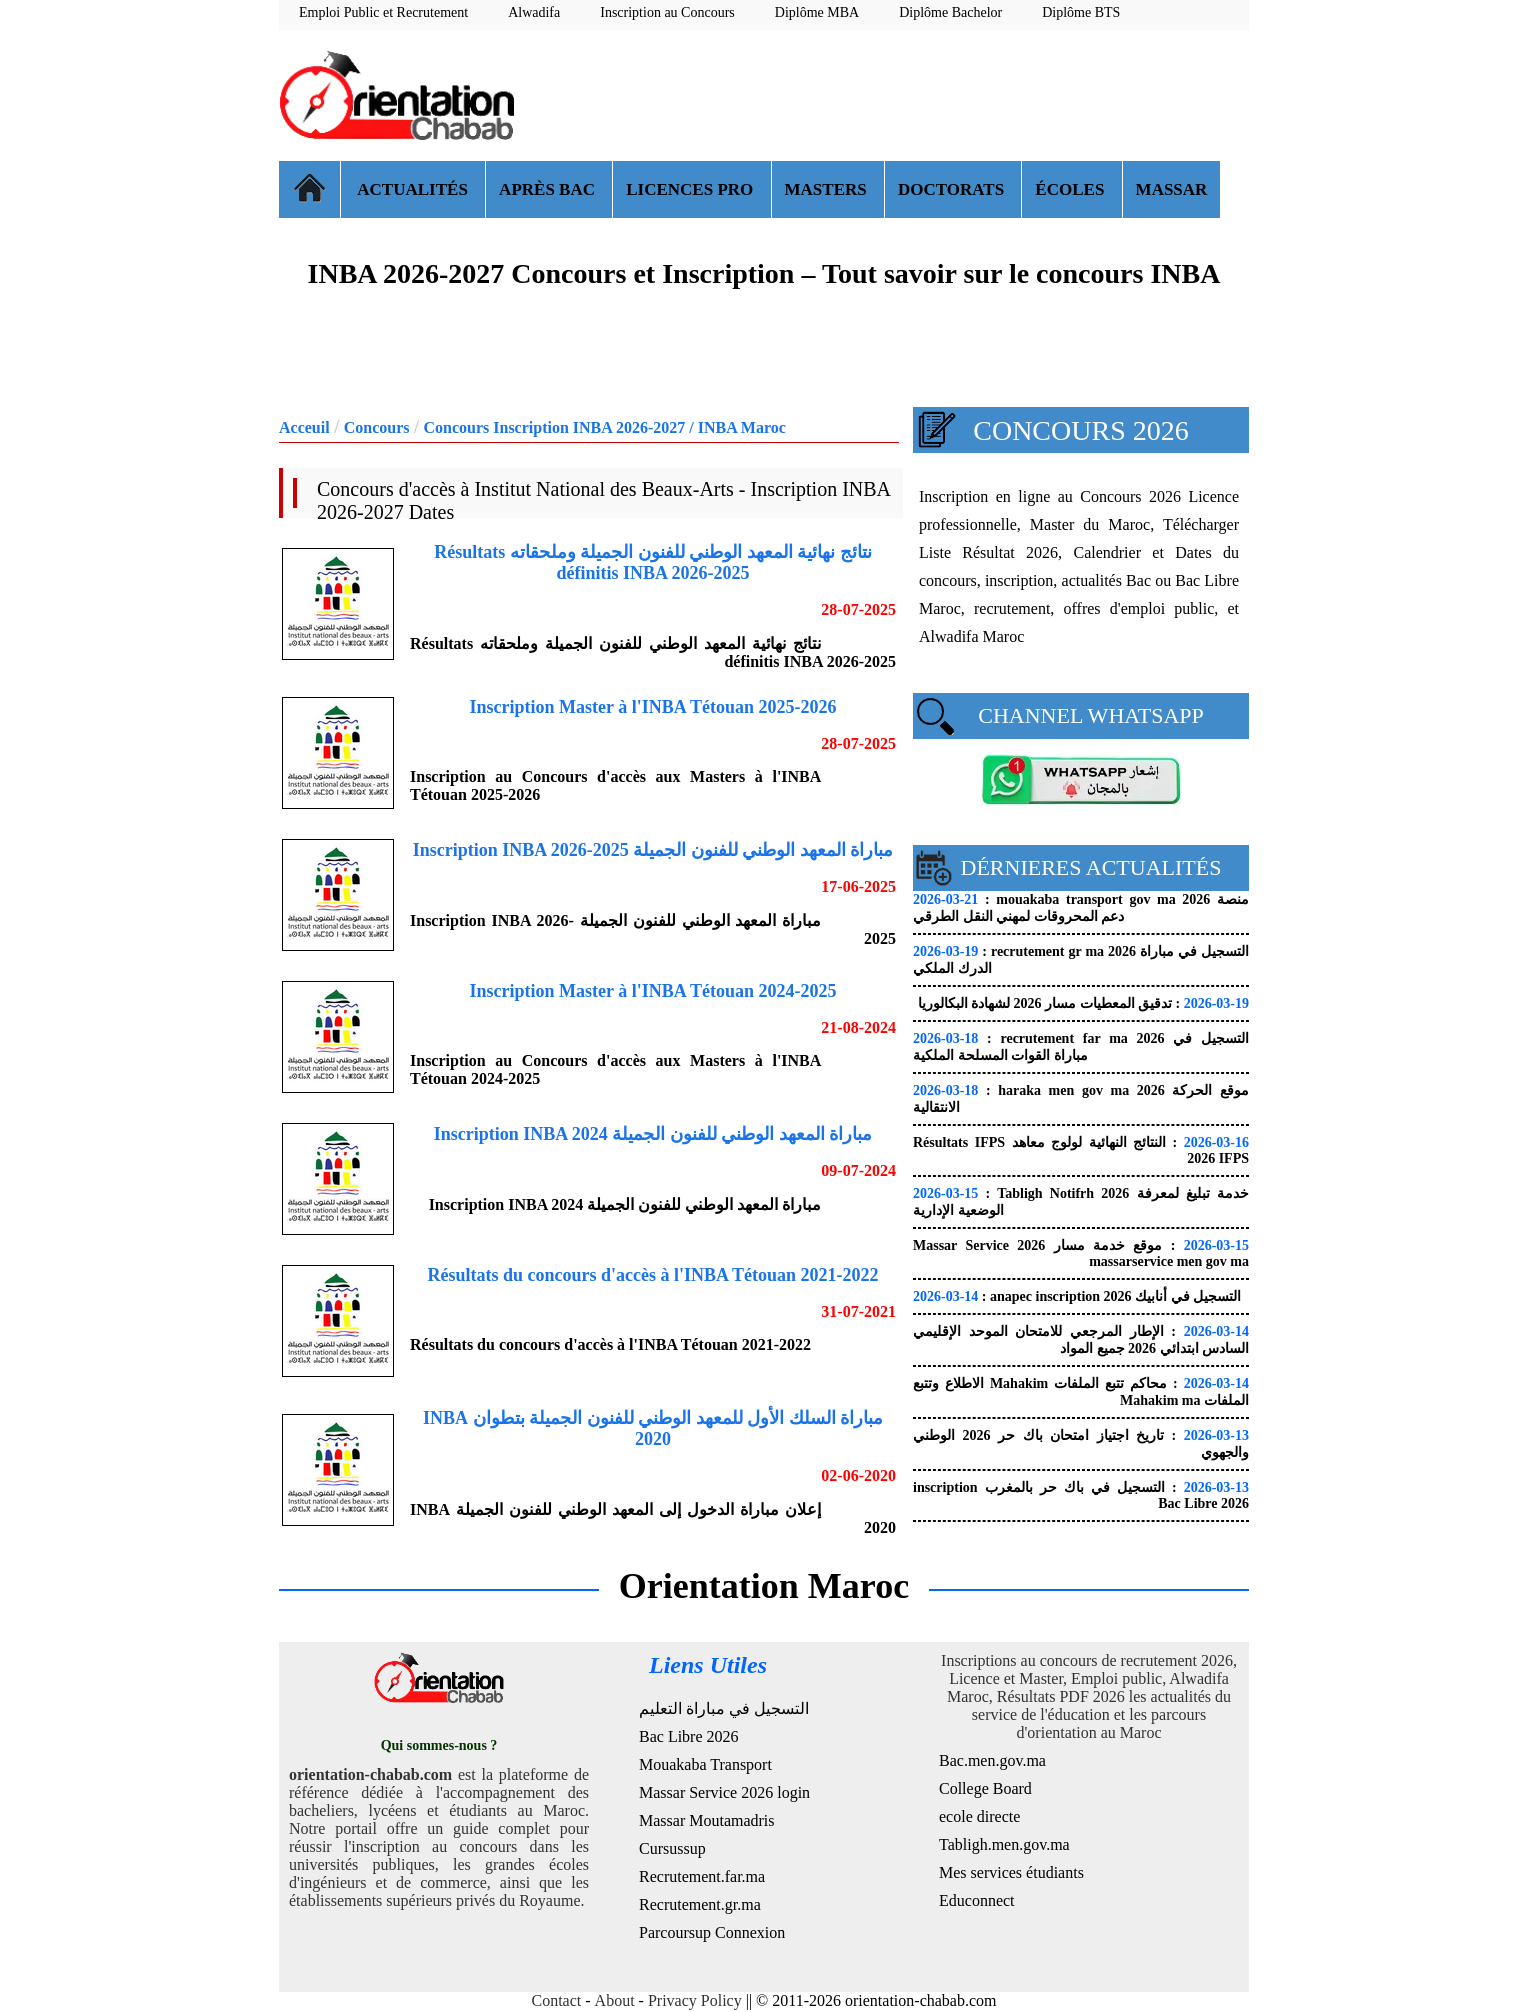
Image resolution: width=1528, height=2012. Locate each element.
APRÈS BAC (549, 189)
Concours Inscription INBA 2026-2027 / (560, 427)
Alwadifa (534, 12)
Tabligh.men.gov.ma (1004, 1844)
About (615, 2000)
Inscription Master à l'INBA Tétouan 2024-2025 (653, 991)
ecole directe (979, 1816)
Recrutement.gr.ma (700, 1904)
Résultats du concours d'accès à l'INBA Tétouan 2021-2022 (652, 1275)
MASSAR (1172, 189)
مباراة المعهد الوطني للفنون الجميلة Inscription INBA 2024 (653, 1134)
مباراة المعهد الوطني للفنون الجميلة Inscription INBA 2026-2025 (653, 850)
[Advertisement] (885, 95)
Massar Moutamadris (707, 1820)
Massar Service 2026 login (724, 1792)
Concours (377, 427)
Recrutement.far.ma (702, 1876)
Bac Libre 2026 (689, 1736)
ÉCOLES (1071, 189)
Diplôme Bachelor (950, 12)
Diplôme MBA (817, 12)
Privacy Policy (695, 2000)
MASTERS (828, 189)
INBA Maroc (742, 427)
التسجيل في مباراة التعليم (724, 1708)
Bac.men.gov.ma (992, 1760)
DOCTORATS (953, 189)
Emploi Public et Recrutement (383, 12)
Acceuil (304, 427)
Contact (557, 2000)
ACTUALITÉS (413, 189)
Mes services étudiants (1011, 1872)
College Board (985, 1788)
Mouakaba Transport (705, 1764)
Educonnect (977, 1900)
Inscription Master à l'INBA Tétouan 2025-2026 (653, 707)
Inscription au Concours (667, 12)
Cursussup (672, 1848)
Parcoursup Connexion (712, 1932)
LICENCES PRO (691, 189)
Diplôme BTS (1081, 12)
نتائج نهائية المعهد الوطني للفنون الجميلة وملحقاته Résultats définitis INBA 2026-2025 (653, 562)
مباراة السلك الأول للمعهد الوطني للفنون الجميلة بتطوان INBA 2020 (653, 1428)
